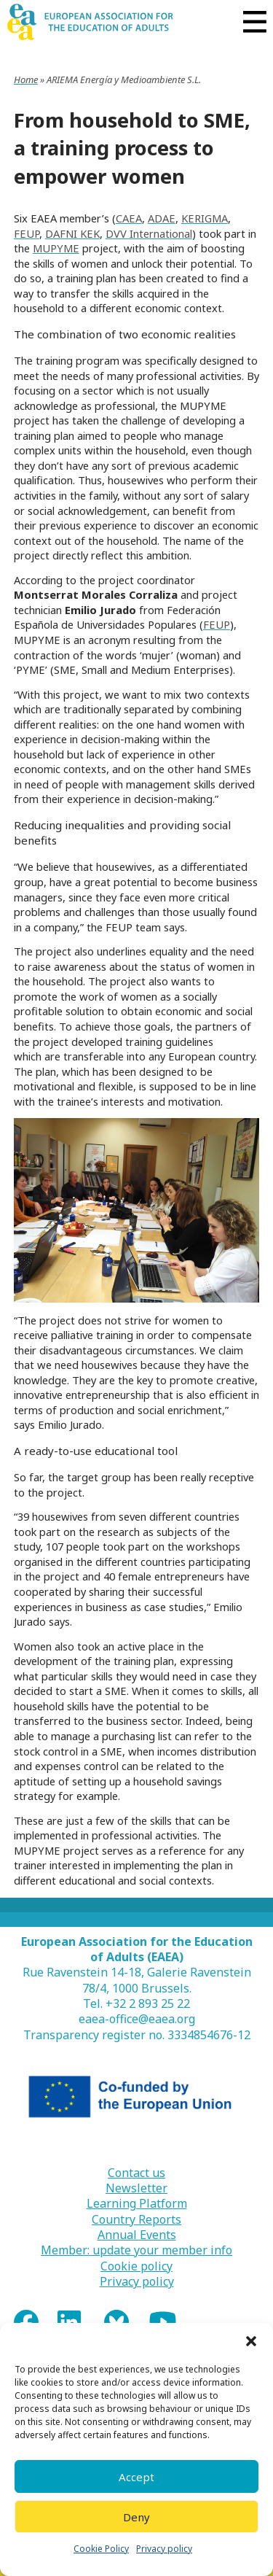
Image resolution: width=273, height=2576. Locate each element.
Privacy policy (164, 2548)
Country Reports (136, 2219)
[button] (251, 2341)
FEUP (26, 233)
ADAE (161, 218)
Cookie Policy (101, 2548)
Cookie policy (136, 2266)
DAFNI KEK (72, 233)
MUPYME (56, 248)
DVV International (149, 233)
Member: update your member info (136, 2250)
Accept (136, 2477)
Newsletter (136, 2188)
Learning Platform (137, 2203)
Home (26, 79)
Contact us (136, 2173)
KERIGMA (204, 218)
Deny (136, 2517)
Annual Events (137, 2235)
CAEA (129, 218)
